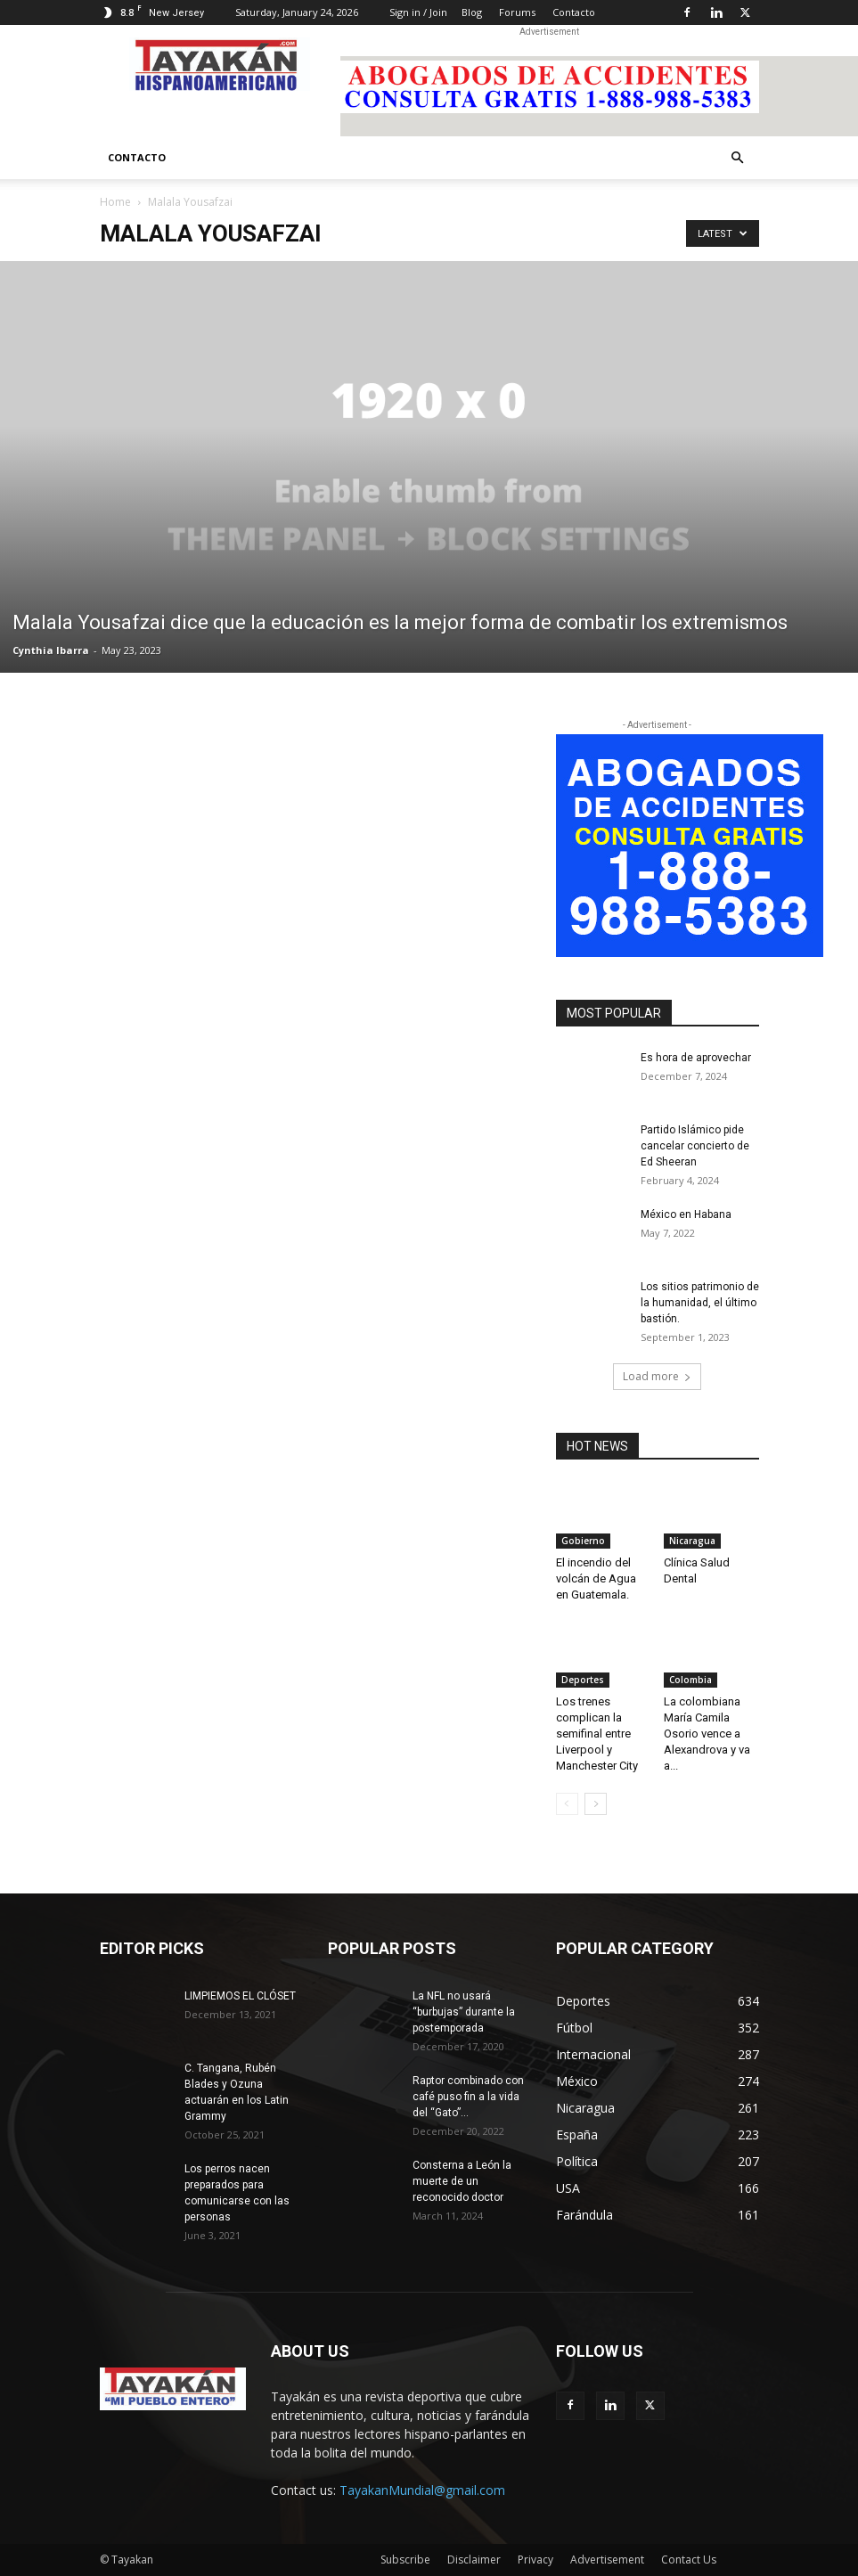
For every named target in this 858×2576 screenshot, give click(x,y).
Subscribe (405, 2559)
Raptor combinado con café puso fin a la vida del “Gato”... (468, 2096)
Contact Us (688, 2559)
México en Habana (686, 1214)
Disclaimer (474, 2559)
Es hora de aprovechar (696, 1057)
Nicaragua (692, 1540)
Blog (472, 12)
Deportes (582, 1679)
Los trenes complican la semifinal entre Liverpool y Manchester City (597, 1733)
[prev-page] (567, 1804)
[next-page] (595, 1804)
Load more (657, 1376)
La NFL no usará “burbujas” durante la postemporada (464, 2012)
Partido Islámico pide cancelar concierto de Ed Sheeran (695, 1146)
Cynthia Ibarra (50, 650)
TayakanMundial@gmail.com (422, 2490)
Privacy (535, 2559)
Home (115, 201)
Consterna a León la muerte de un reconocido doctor (462, 2181)
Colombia (690, 1679)
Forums (517, 12)
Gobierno (583, 1540)
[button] (737, 158)
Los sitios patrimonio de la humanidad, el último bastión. (700, 1302)
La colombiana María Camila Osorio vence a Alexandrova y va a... (707, 1733)
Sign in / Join (418, 12)
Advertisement (607, 2559)
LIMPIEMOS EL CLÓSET (240, 1996)
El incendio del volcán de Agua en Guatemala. (596, 1578)
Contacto (573, 12)
